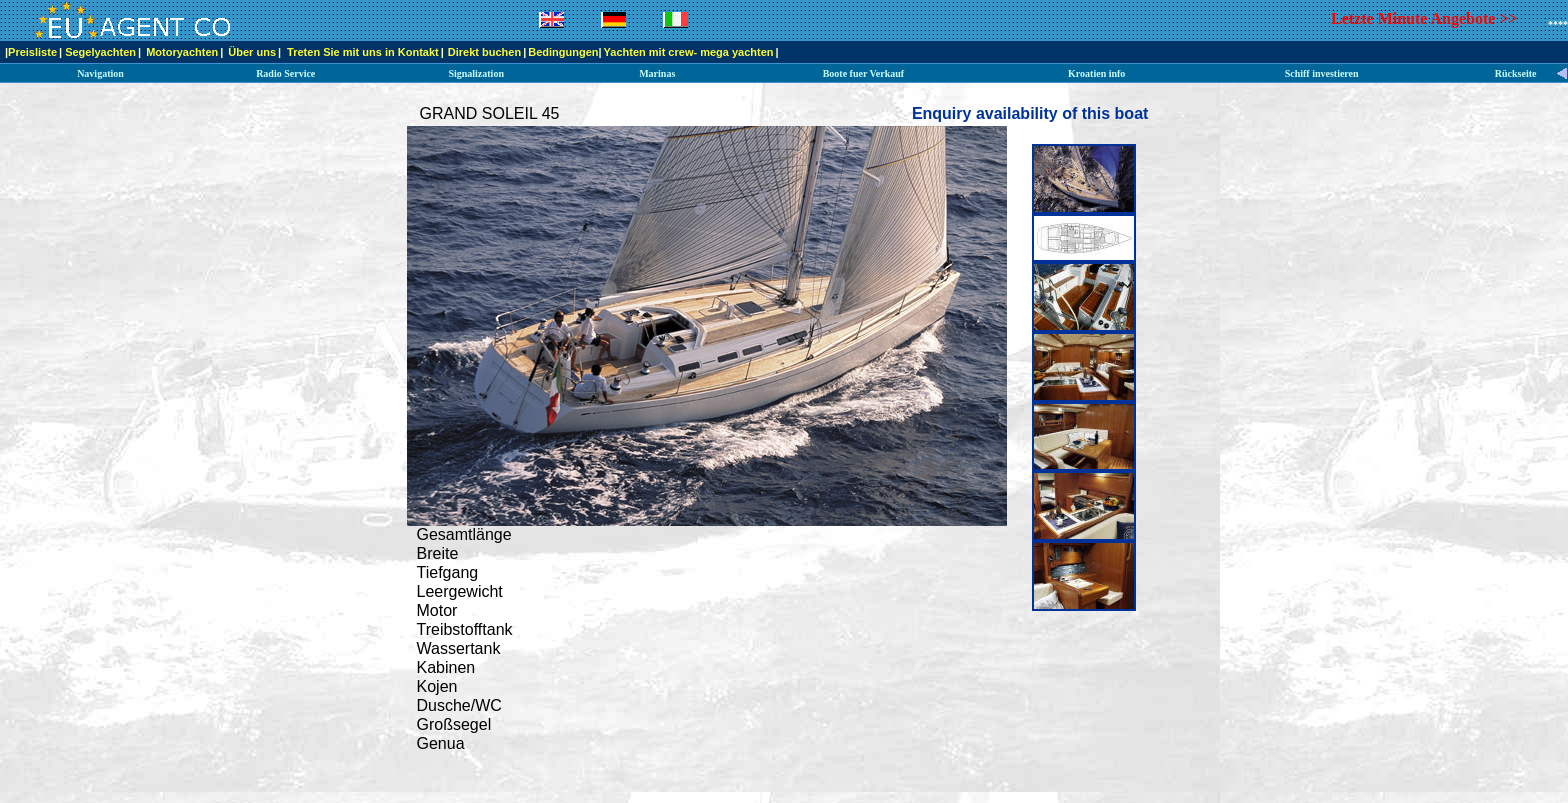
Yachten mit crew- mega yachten (689, 52)
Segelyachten (100, 52)
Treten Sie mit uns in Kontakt (363, 52)
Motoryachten (182, 52)
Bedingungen (563, 52)
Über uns (252, 52)
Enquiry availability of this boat (1030, 113)
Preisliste (32, 52)
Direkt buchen (484, 52)
